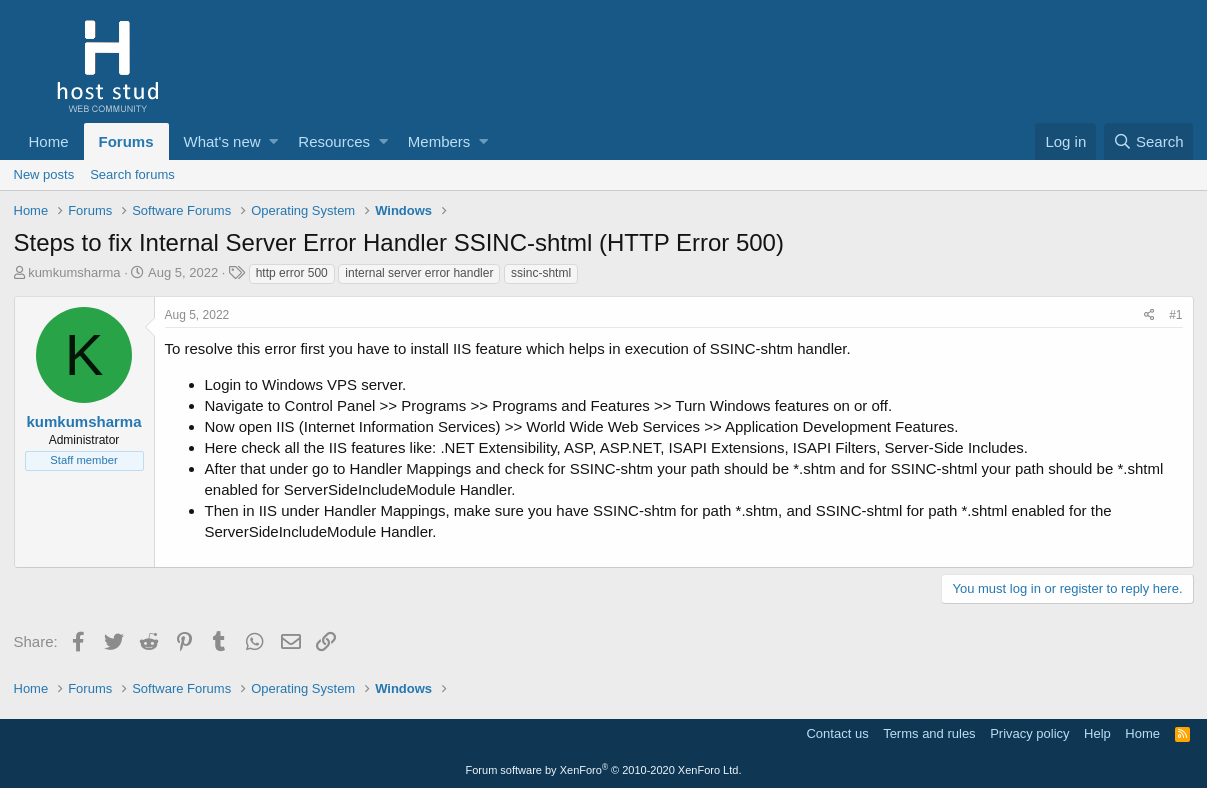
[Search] (1149, 141)
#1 (1175, 315)
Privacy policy (1029, 733)
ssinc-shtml (541, 273)
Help (1097, 733)
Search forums (132, 174)
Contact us (837, 733)
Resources (334, 141)
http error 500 (292, 273)
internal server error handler (419, 273)
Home (49, 141)
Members (439, 141)
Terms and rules (929, 733)
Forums (126, 141)
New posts (44, 174)
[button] (273, 141)
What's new (222, 141)
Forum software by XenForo (604, 770)
